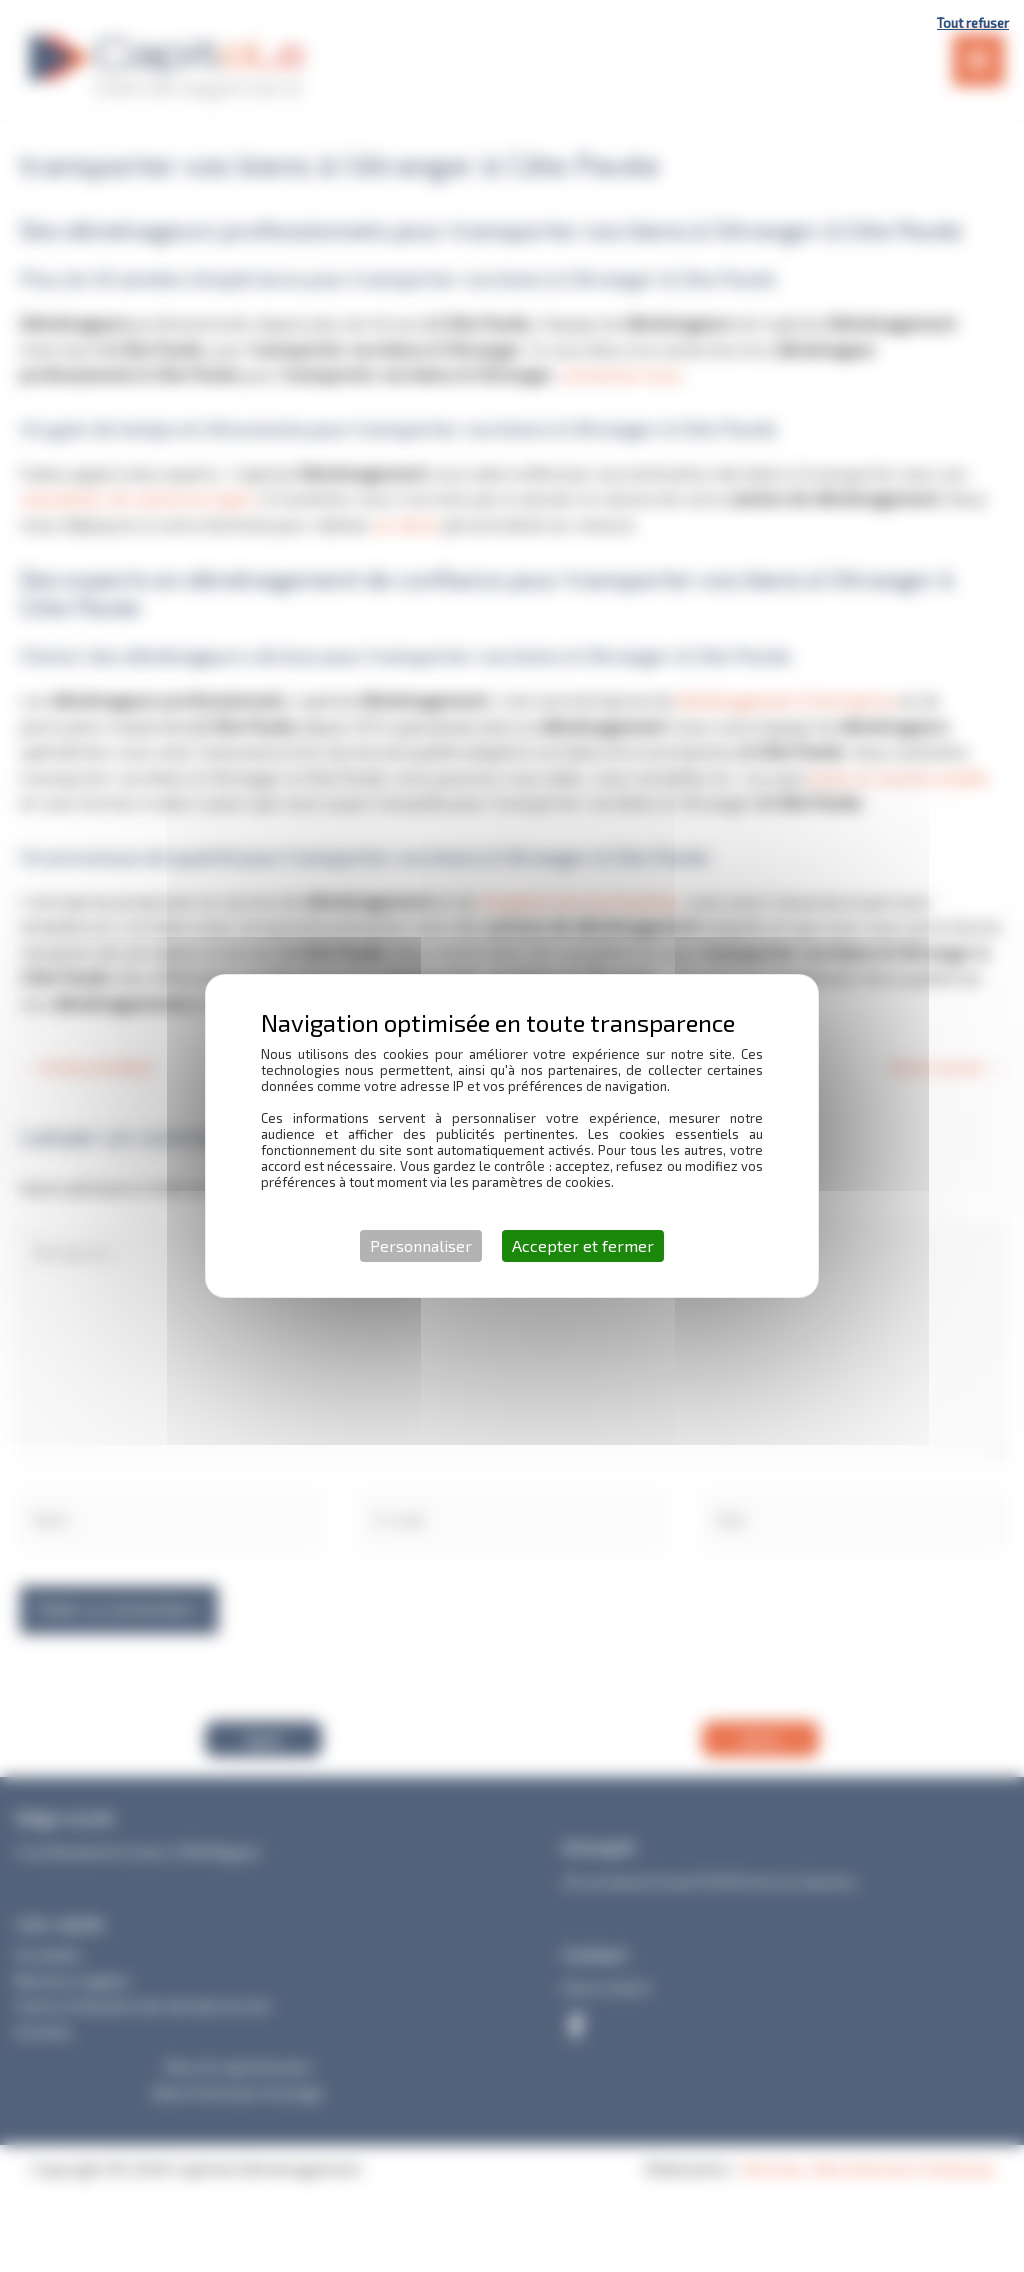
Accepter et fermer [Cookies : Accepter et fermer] (583, 1245)
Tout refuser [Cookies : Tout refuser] (973, 23)
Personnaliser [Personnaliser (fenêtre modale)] (421, 1245)
